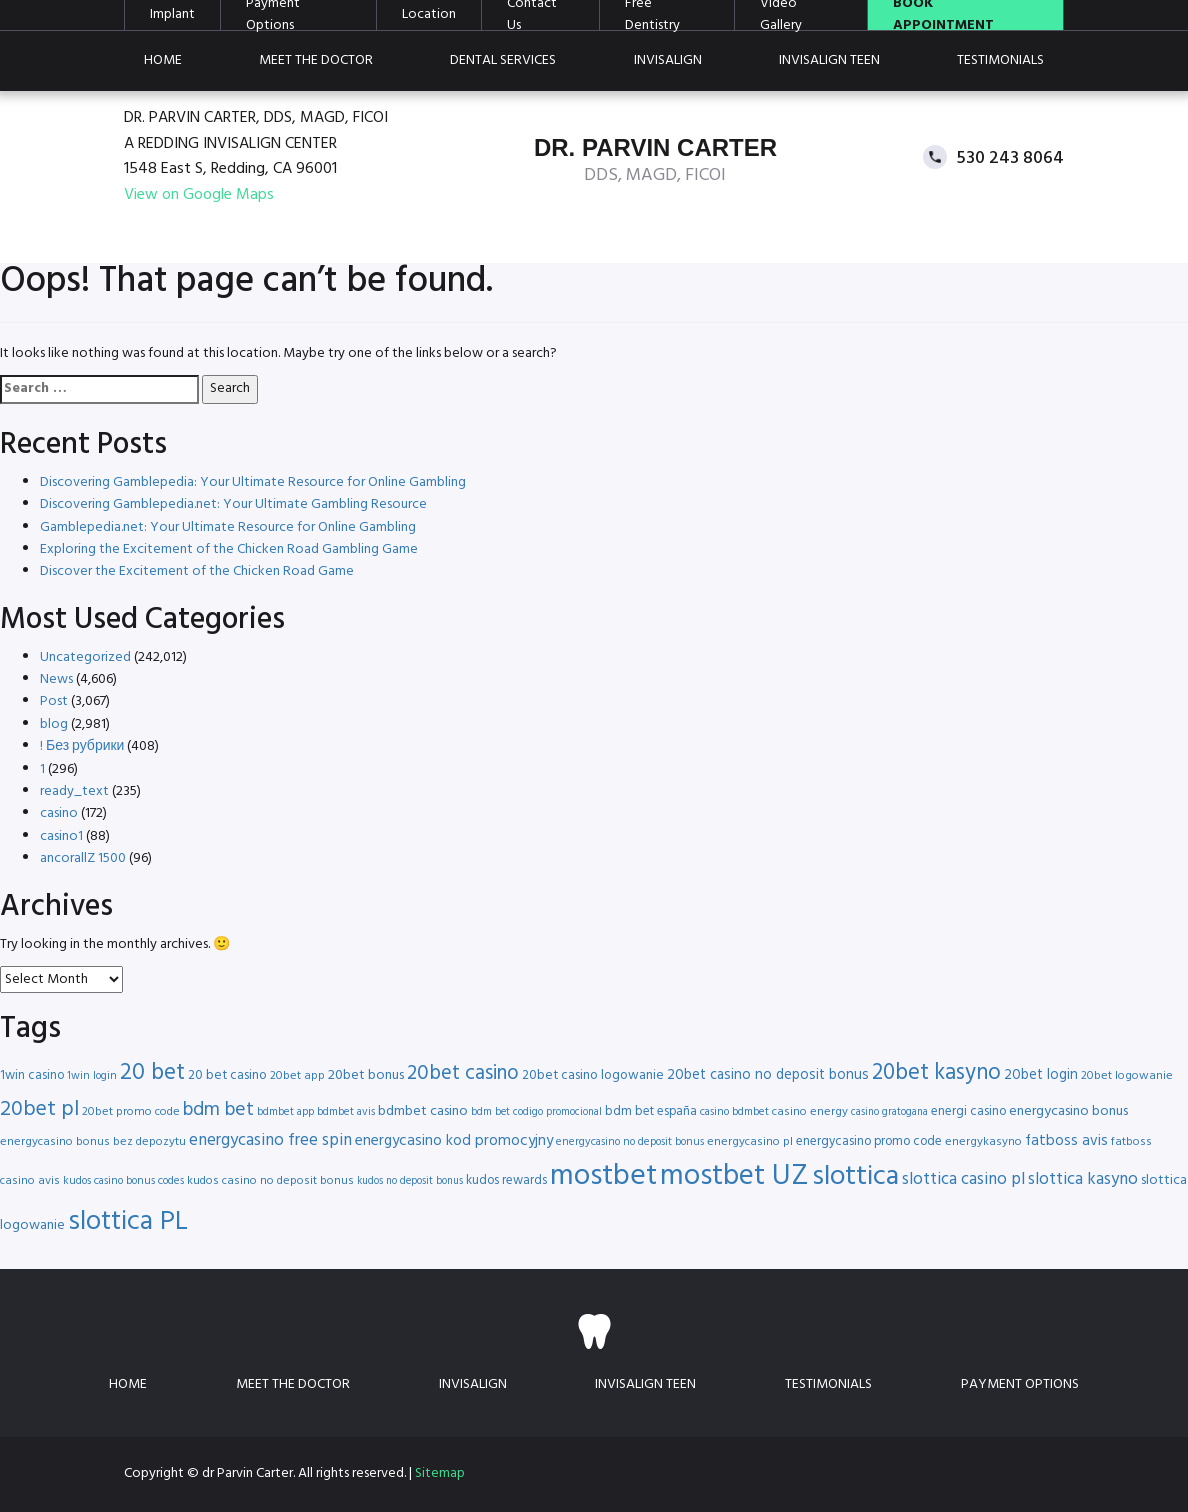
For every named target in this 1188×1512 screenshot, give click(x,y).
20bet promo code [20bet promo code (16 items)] (131, 1112)
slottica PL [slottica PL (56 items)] (128, 1222)
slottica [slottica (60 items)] (855, 1177)
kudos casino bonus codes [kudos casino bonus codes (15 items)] (123, 1181)
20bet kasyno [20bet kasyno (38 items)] (936, 1073)
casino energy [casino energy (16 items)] (810, 1112)
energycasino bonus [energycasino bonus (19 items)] (1068, 1111)
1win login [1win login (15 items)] (92, 1076)
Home (163, 60)
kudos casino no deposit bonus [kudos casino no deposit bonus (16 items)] (270, 1181)
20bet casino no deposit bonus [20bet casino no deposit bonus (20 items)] (768, 1075)
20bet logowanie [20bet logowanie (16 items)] (1127, 1076)
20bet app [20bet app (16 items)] (297, 1076)
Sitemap (440, 1473)
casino (59, 813)
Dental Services (503, 60)
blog (54, 724)
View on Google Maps (199, 195)
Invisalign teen (829, 60)
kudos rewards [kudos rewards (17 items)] (506, 1180)
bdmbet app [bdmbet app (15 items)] (285, 1112)
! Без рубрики (82, 746)
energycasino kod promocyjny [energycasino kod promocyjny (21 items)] (454, 1141)
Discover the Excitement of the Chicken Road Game (197, 571)
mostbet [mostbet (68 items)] (603, 1176)
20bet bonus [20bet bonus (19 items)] (366, 1075)
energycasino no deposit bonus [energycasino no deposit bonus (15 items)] (630, 1142)
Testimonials (1000, 60)
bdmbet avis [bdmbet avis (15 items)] (346, 1112)
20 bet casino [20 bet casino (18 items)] (227, 1075)
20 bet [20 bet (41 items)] (152, 1073)
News (56, 679)
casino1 (61, 836)
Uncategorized (85, 657)
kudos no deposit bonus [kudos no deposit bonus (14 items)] (410, 1181)
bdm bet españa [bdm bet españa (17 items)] (651, 1111)
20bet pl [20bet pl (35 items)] (39, 1109)
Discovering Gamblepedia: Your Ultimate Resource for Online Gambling (253, 482)
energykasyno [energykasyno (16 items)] (983, 1142)
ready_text (74, 791)
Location (429, 15)
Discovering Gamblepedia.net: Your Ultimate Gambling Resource (233, 504)
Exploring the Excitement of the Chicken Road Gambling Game (229, 549)
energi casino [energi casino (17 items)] (968, 1111)
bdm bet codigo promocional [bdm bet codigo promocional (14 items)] (536, 1112)
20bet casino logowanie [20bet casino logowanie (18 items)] (593, 1075)
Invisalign (668, 60)
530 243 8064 (1010, 157)
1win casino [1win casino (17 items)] (32, 1075)
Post (54, 701)
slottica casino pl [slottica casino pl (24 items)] (963, 1179)
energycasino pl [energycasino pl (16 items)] (750, 1142)
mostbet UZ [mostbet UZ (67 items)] (734, 1176)
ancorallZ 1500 (83, 858)
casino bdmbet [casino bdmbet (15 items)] (734, 1112)
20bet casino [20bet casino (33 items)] (463, 1073)
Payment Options (1020, 1384)
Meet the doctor (316, 60)
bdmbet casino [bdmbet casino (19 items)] (423, 1111)
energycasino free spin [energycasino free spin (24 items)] (270, 1140)
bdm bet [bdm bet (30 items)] (218, 1110)
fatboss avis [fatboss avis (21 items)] (1066, 1141)
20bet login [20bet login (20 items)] (1041, 1075)
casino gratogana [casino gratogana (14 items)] (889, 1112)
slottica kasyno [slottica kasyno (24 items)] (1083, 1179)
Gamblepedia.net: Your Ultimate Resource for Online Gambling (228, 527)
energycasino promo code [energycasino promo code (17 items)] (869, 1141)
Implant (172, 15)
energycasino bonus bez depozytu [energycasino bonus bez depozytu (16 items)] (93, 1142)
